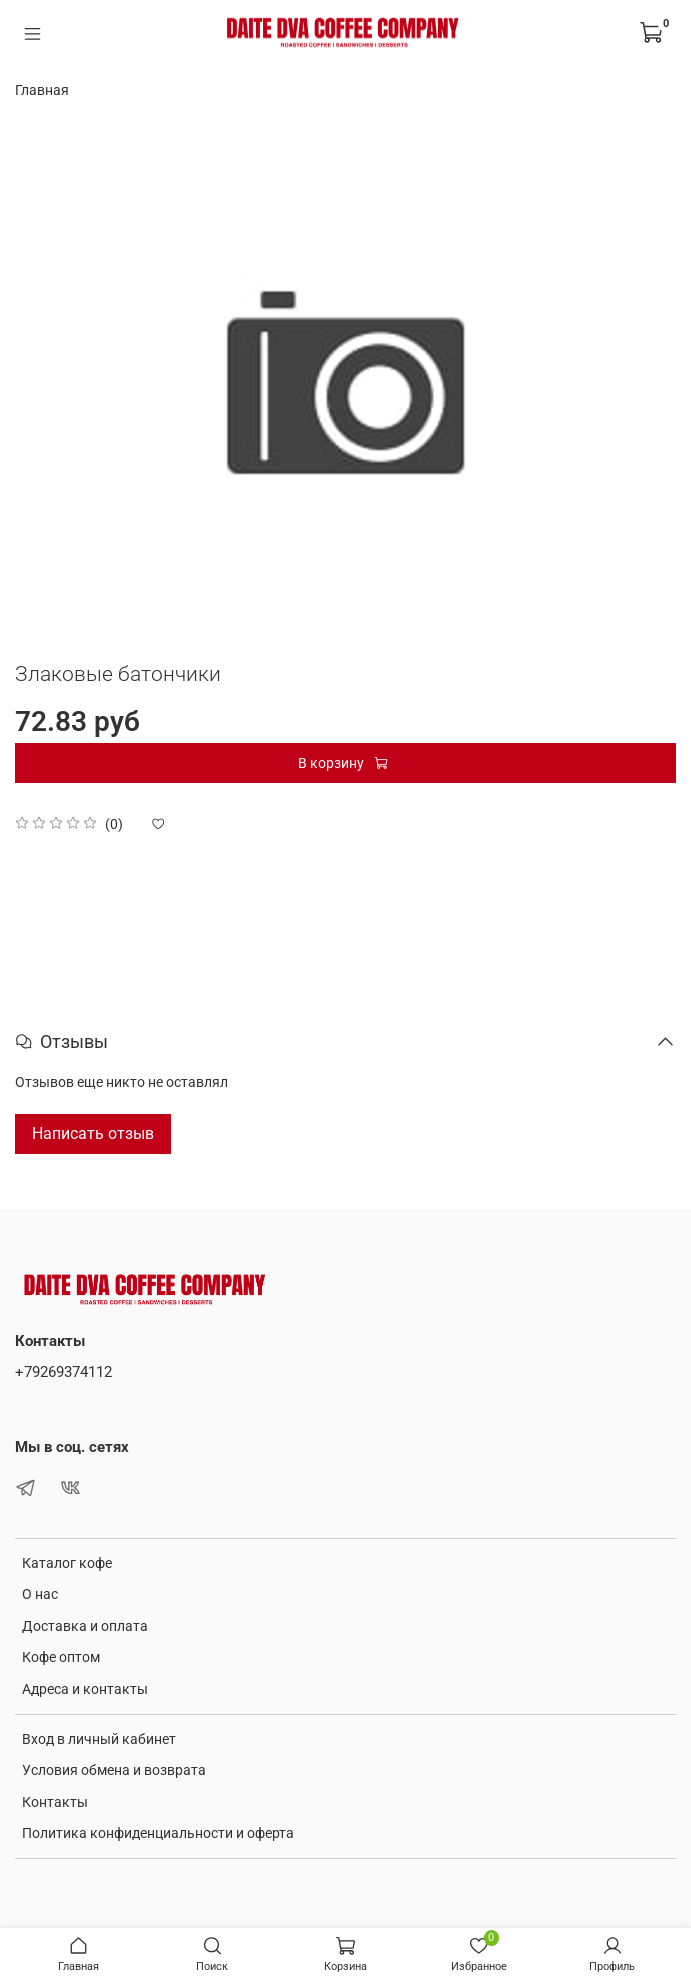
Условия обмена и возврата (114, 1770)
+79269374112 (63, 1372)
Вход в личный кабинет (99, 1739)
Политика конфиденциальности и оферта (158, 1833)
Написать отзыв (93, 1133)
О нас (40, 1594)
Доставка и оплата (85, 1626)
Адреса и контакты (85, 1689)
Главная (42, 90)
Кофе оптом (61, 1657)
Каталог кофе (67, 1563)
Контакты (55, 1802)
